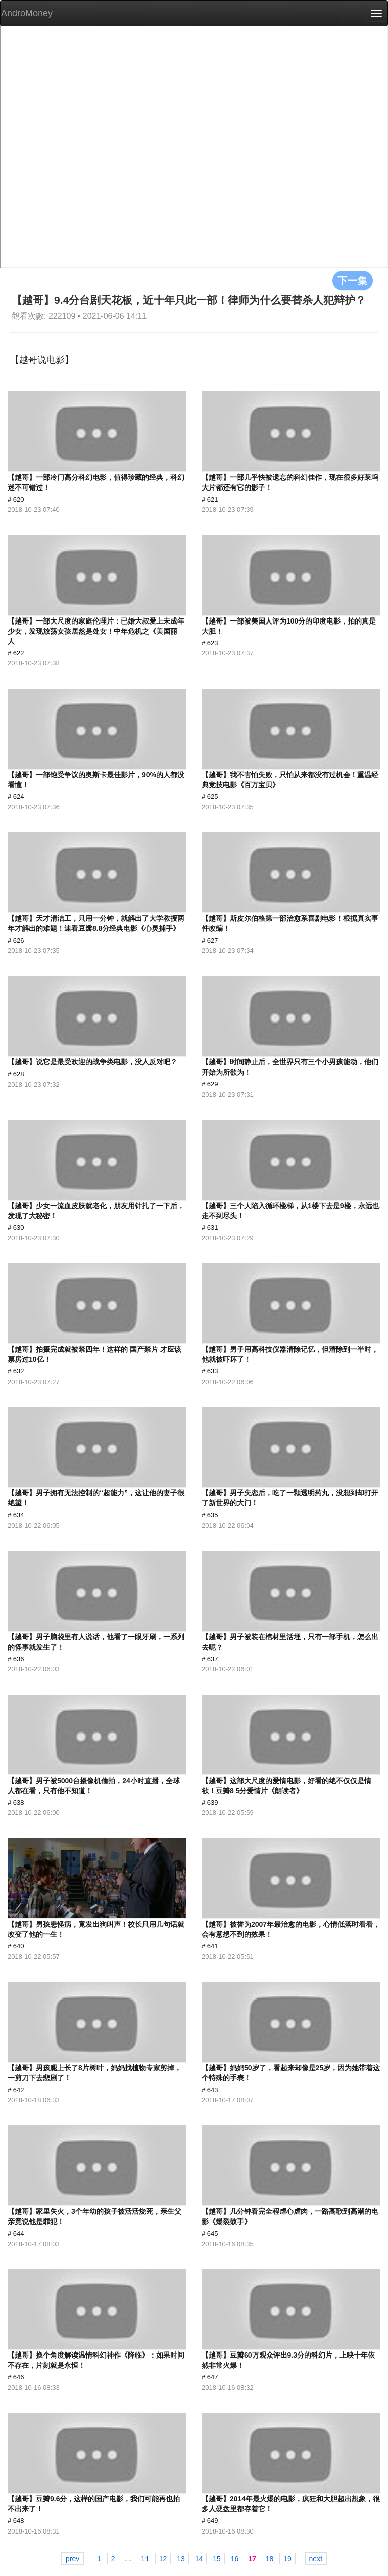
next (315, 2559)
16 (235, 2559)
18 (270, 2559)
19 (287, 2559)
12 (163, 2559)
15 (217, 2559)
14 (199, 2559)
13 (181, 2559)
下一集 (352, 280)
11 (145, 2559)
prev (72, 2559)
